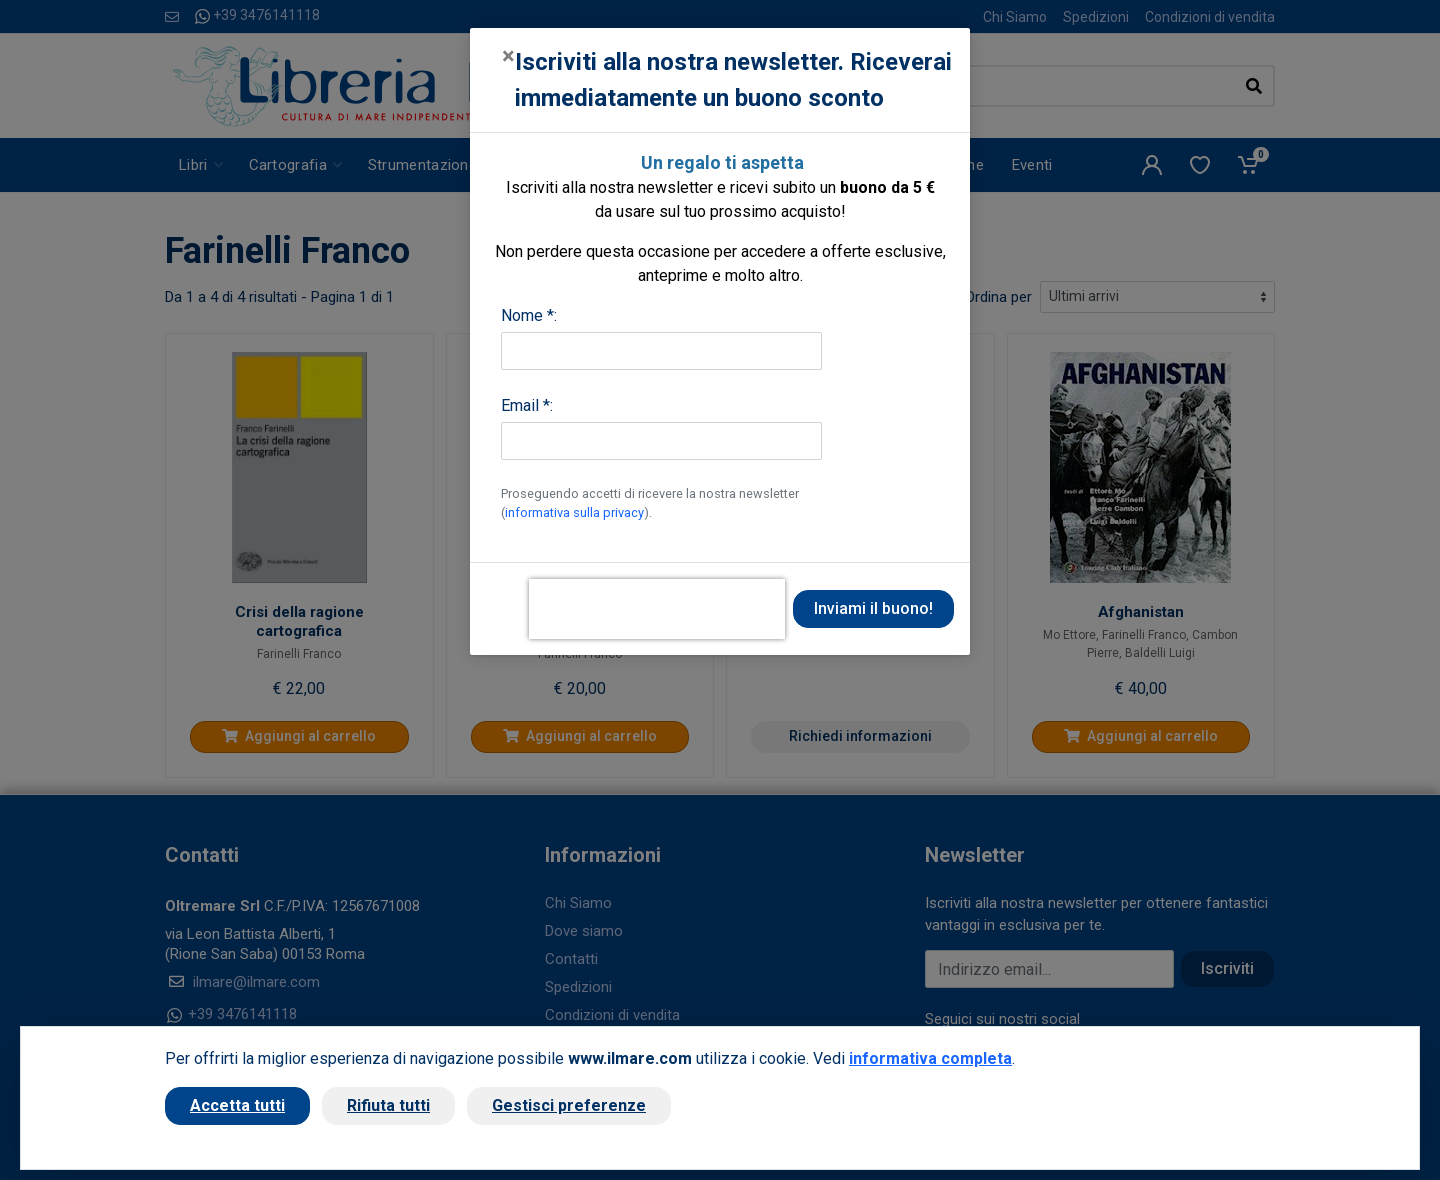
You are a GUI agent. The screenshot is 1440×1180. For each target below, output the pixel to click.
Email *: (527, 405)
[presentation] (657, 609)
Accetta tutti (237, 1105)
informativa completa (930, 1058)
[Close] (508, 56)
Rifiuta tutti (388, 1105)
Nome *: (529, 315)
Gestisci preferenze (569, 1105)
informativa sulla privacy (574, 512)
